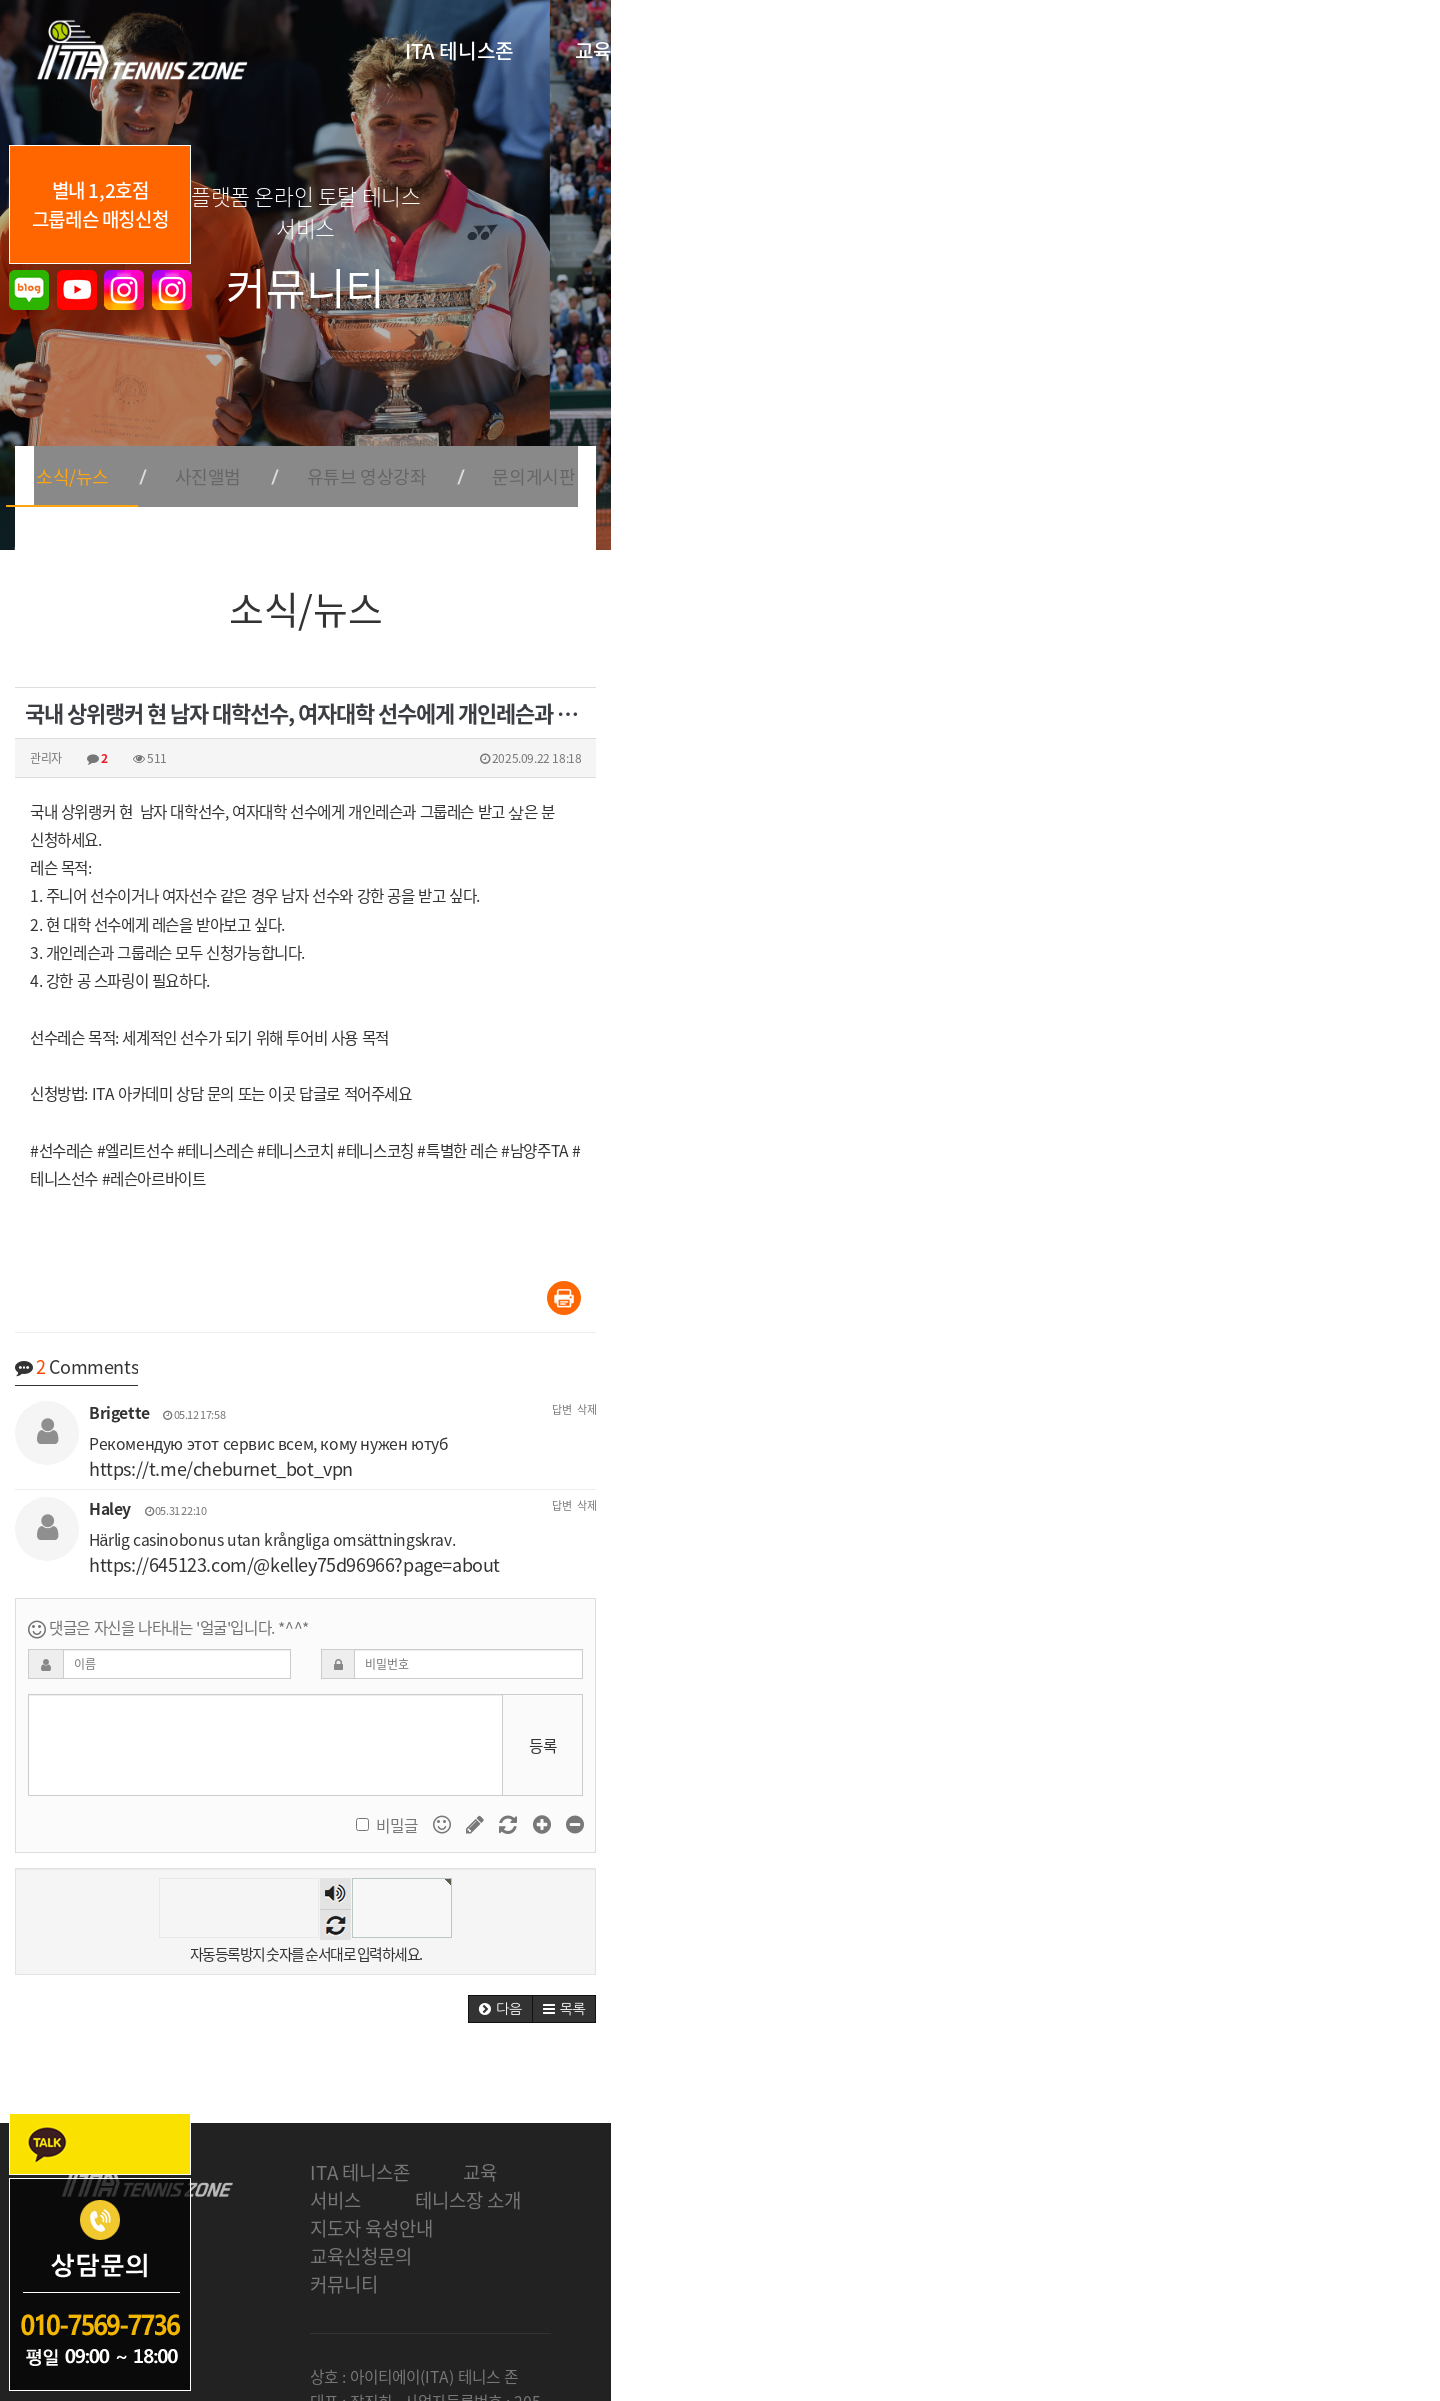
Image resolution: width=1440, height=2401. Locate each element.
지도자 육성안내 (829, 2150)
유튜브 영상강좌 (783, 456)
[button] (1309, 1987)
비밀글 (1176, 1795)
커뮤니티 (1133, 2150)
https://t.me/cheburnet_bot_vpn (649, 1448)
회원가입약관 (891, 2293)
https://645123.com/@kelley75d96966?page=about (733, 1527)
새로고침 (750, 1896)
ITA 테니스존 (360, 2150)
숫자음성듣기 (750, 1865)
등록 (1351, 1713)
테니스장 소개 (661, 2150)
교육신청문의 (996, 2150)
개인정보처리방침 (777, 2293)
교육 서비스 (509, 2150)
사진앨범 (613, 456)
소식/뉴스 (471, 456)
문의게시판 (963, 456)
